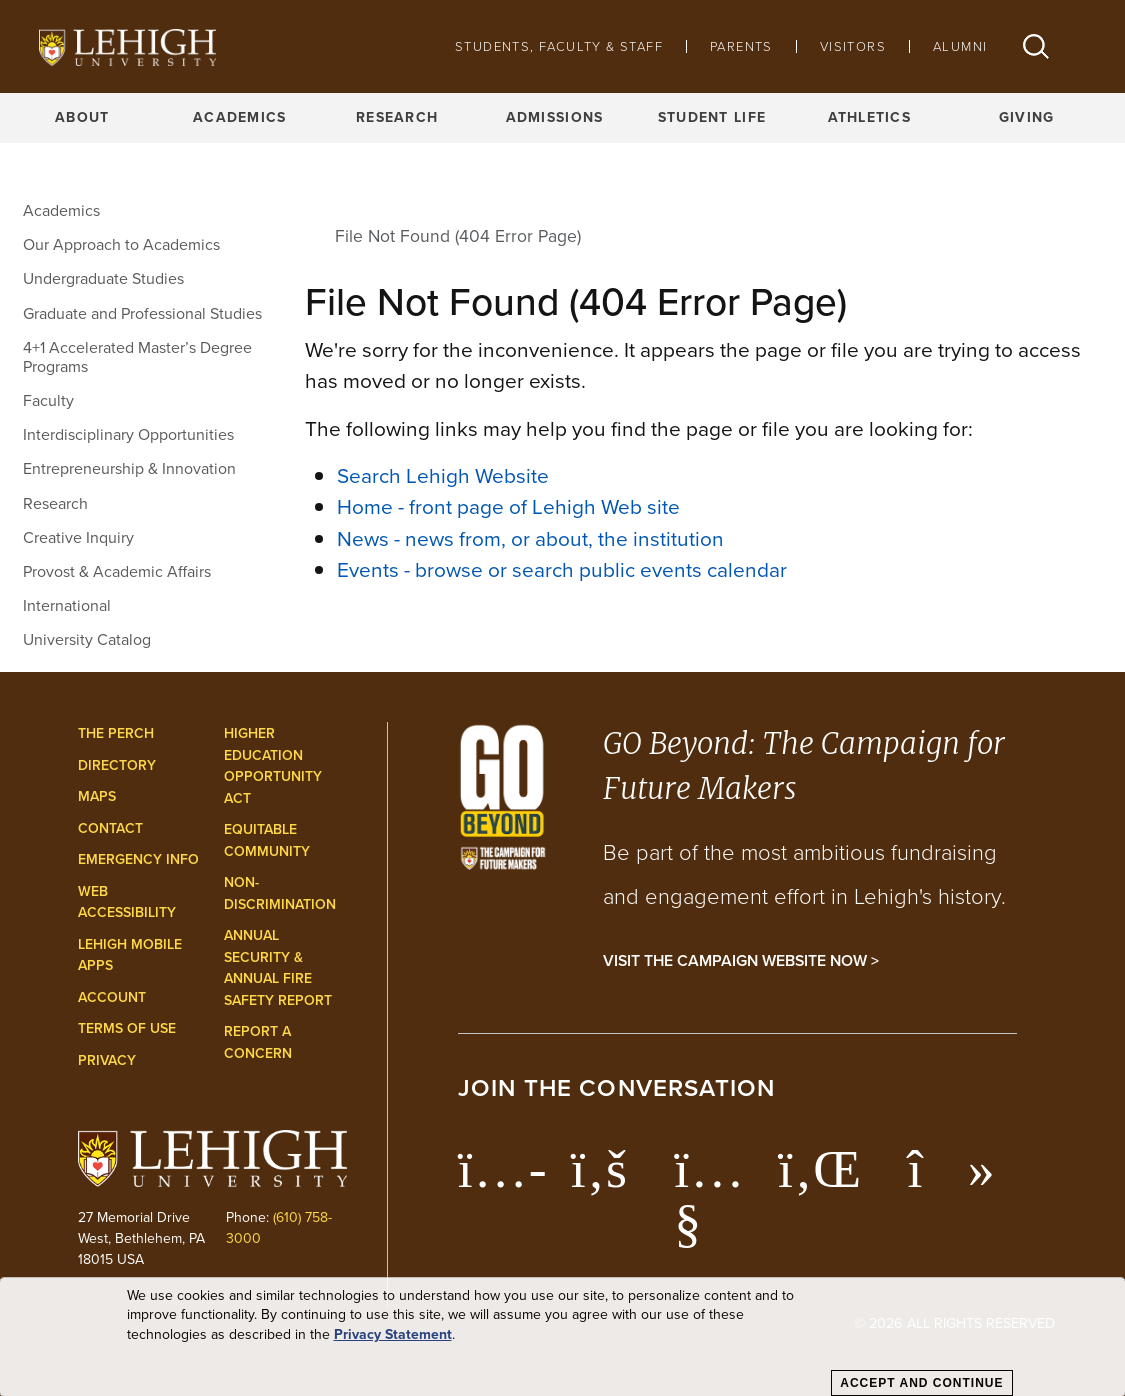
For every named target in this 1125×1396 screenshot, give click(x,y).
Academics (240, 117)
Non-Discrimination (280, 893)
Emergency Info (138, 859)
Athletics (870, 117)
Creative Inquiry (78, 537)
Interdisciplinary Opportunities (128, 434)
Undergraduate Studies (103, 278)
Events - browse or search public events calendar (562, 569)
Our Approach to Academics (121, 244)
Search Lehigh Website (443, 475)
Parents (741, 46)
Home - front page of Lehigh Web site (508, 506)
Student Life (712, 117)
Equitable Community (267, 840)
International (67, 605)
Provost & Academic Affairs (117, 571)
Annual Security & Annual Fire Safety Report (278, 968)
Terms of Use (127, 1028)
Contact (110, 828)
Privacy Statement (393, 1335)
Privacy (107, 1060)
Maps (97, 796)
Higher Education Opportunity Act (273, 766)
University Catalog (87, 639)
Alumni (960, 46)
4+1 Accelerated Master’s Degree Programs (137, 357)
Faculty (48, 400)
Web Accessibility (127, 902)
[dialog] (562, 1337)
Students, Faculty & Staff (559, 46)
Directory (117, 765)
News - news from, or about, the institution (530, 538)
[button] (1036, 46)
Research (397, 117)
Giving (1027, 117)
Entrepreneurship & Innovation (129, 468)
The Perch (116, 733)
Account (112, 997)
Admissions (555, 117)
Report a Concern (258, 1042)
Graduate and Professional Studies (142, 313)
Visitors (853, 46)
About (82, 117)
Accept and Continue (921, 1383)
